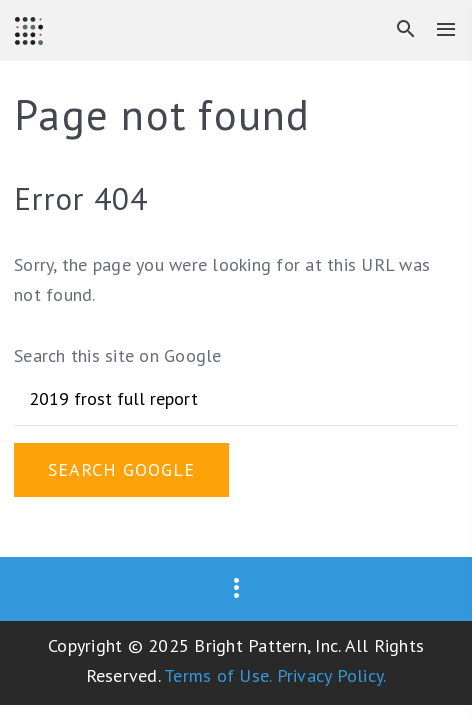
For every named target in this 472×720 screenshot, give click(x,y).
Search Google (121, 469)
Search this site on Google (118, 355)
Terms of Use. (217, 675)
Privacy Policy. (332, 675)
